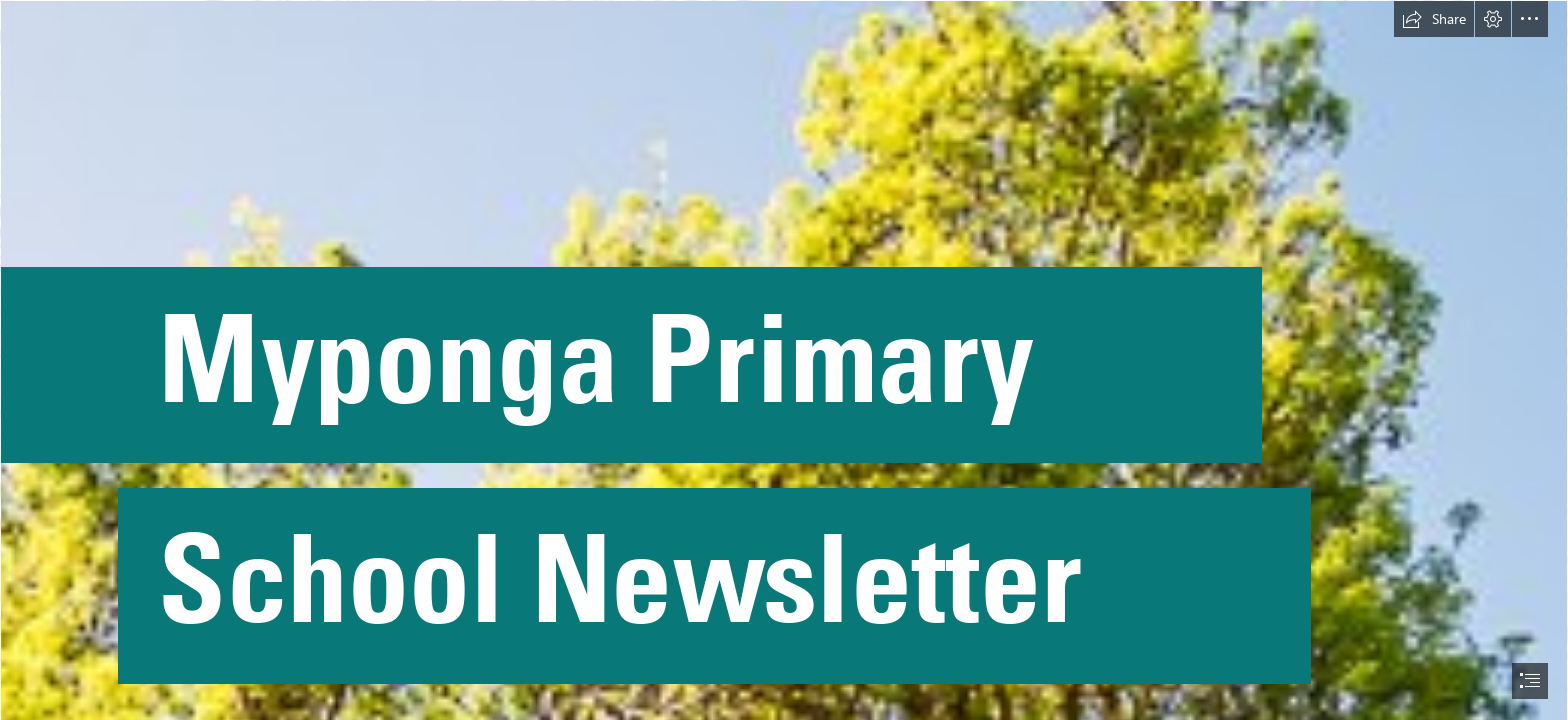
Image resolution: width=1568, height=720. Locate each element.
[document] (784, 360)
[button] (1434, 19)
